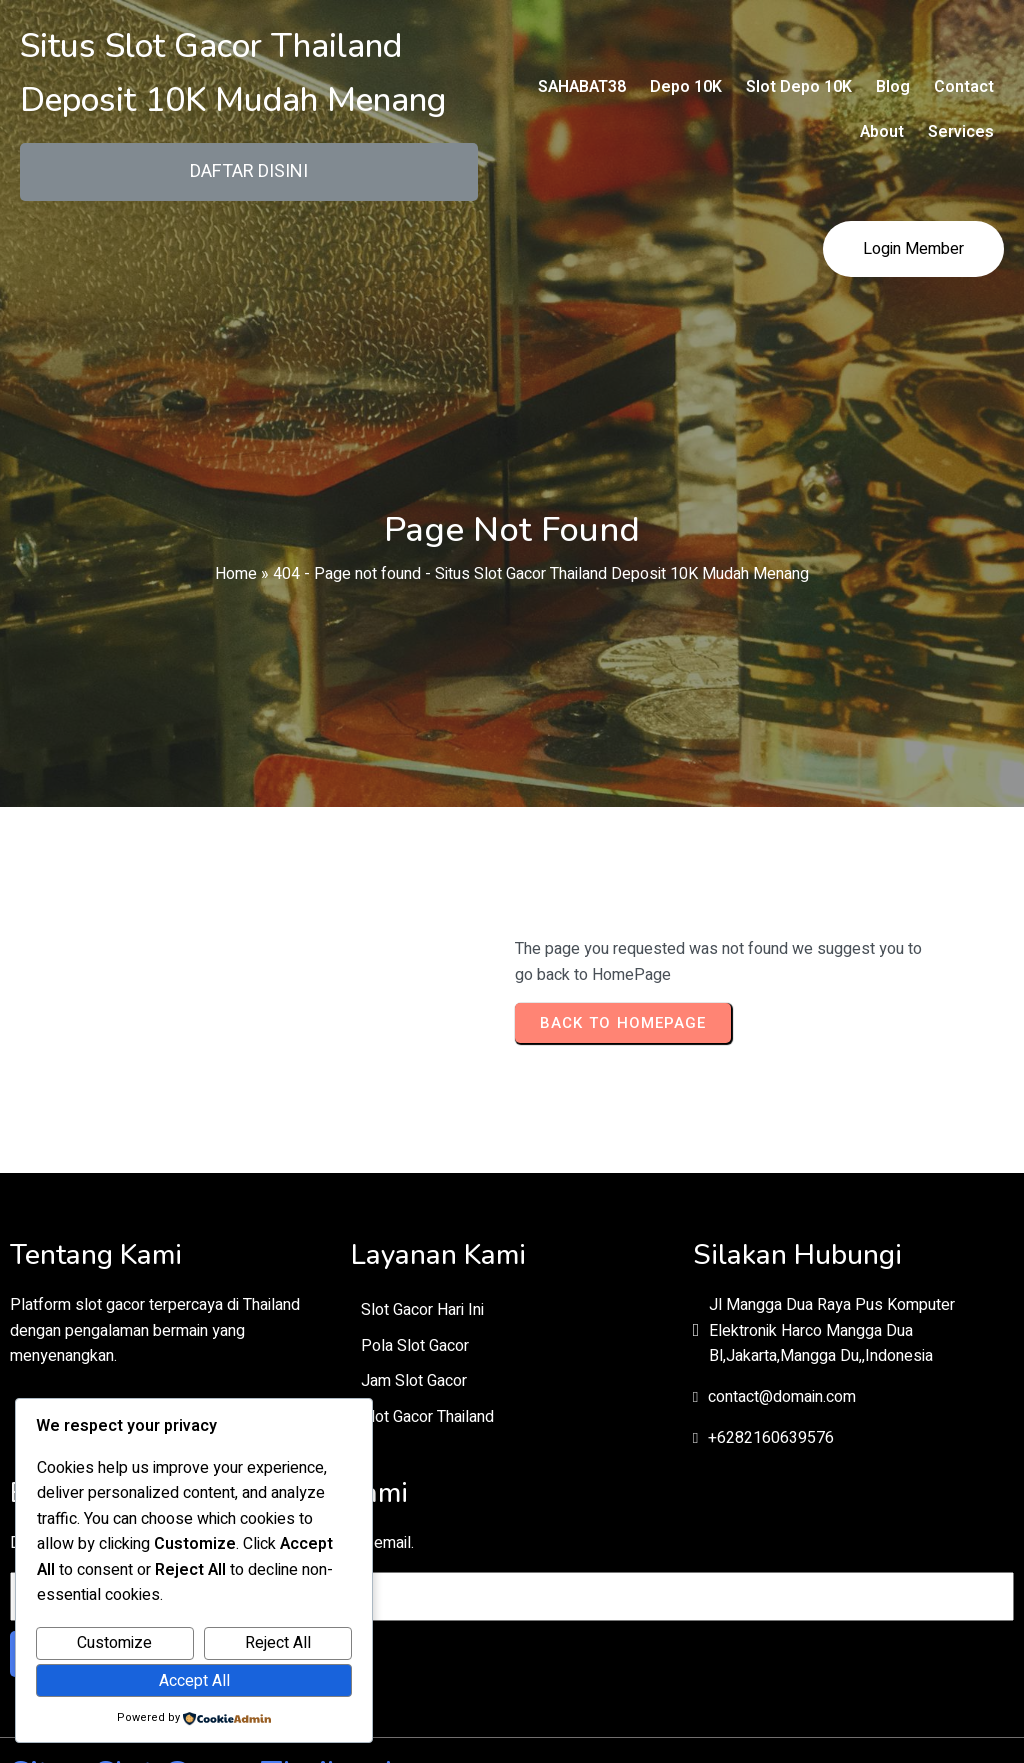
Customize (114, 1643)
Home (236, 558)
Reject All (278, 1643)
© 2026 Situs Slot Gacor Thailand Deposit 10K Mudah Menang (512, 1648)
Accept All (194, 1681)
